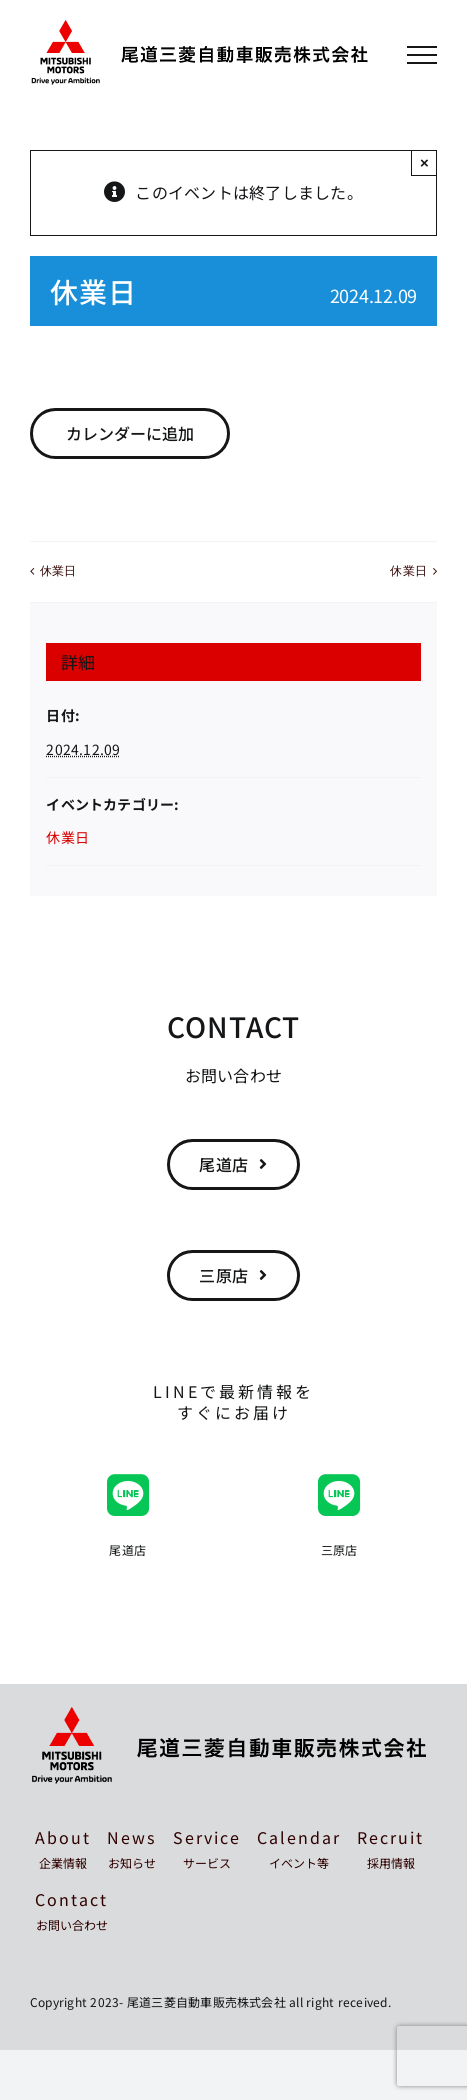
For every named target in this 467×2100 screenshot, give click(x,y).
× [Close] (424, 162)
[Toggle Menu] (422, 55)
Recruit (390, 1848)
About (63, 1848)
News (131, 1848)
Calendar (299, 1848)
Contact (71, 1910)
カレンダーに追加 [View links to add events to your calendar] (130, 433)
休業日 (58, 571)
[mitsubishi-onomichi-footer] (230, 1715)
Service (207, 1848)
